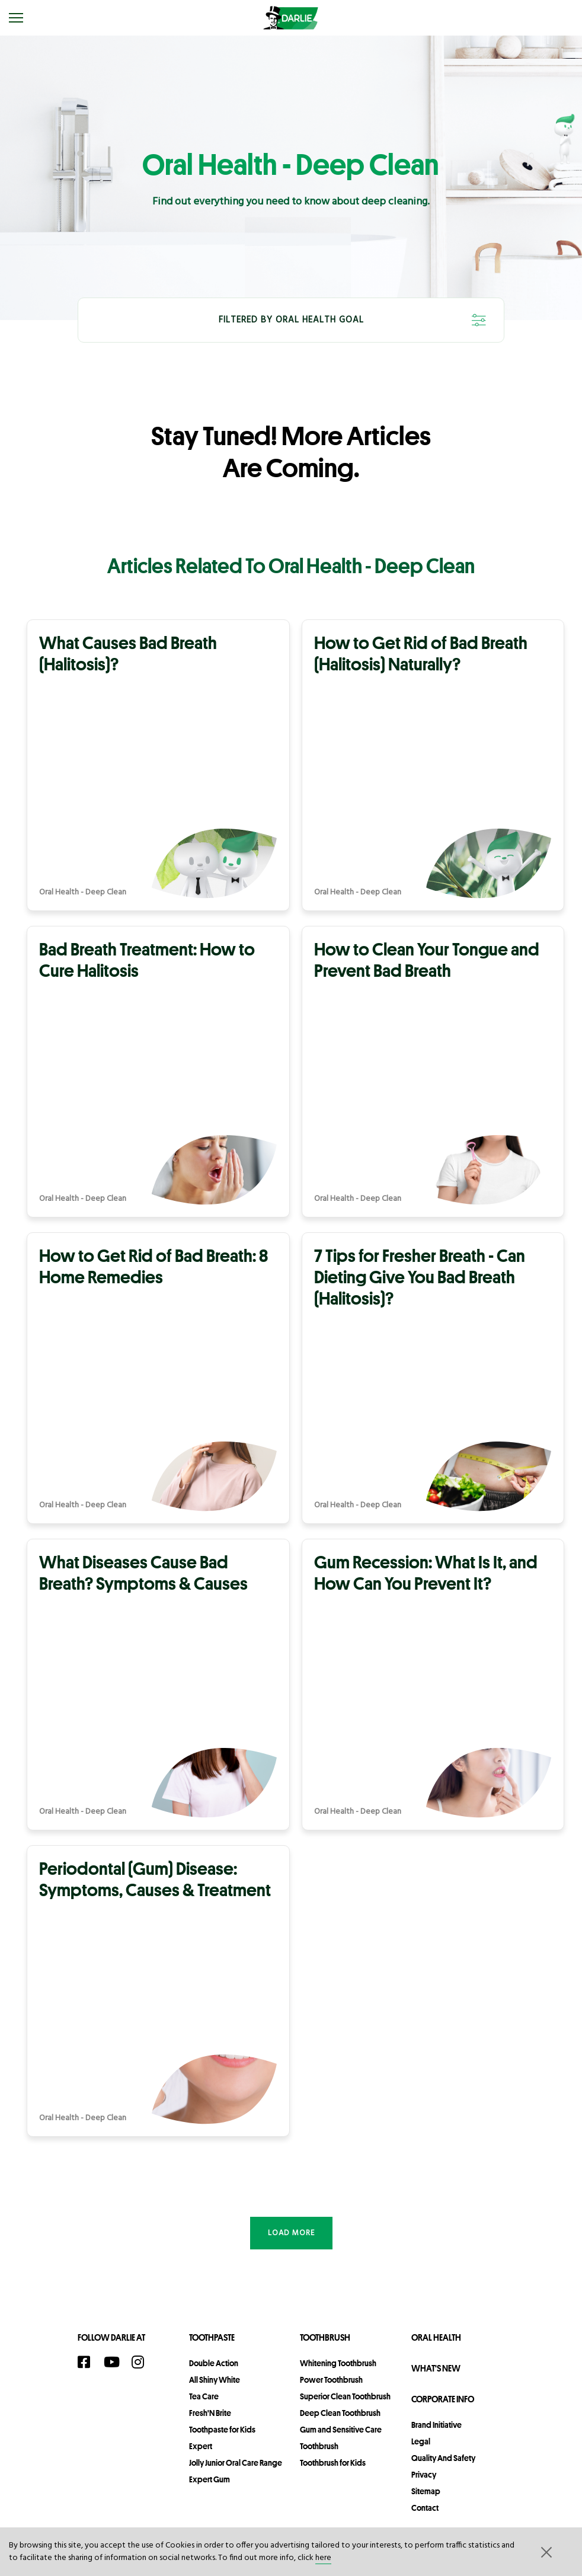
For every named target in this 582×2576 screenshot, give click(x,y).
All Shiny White (214, 2380)
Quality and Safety (443, 2458)
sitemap (425, 2491)
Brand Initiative (436, 2425)
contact (425, 2508)
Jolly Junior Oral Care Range (235, 2463)
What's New (436, 2368)
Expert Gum (209, 2479)
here (323, 2558)
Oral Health (436, 2337)
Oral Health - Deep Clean (82, 893)
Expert (200, 2446)
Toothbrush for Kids (333, 2463)
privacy (423, 2474)
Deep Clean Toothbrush (340, 2413)
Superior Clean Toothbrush (345, 2396)
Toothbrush (325, 2337)
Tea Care (204, 2396)
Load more (291, 2233)
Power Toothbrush (331, 2380)
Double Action (213, 2363)
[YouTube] (115, 2362)
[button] (545, 2552)
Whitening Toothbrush (338, 2363)
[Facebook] (88, 2362)
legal (420, 2441)
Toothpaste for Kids (222, 2429)
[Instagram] (142, 2362)
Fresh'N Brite (210, 2413)
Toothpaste (212, 2337)
